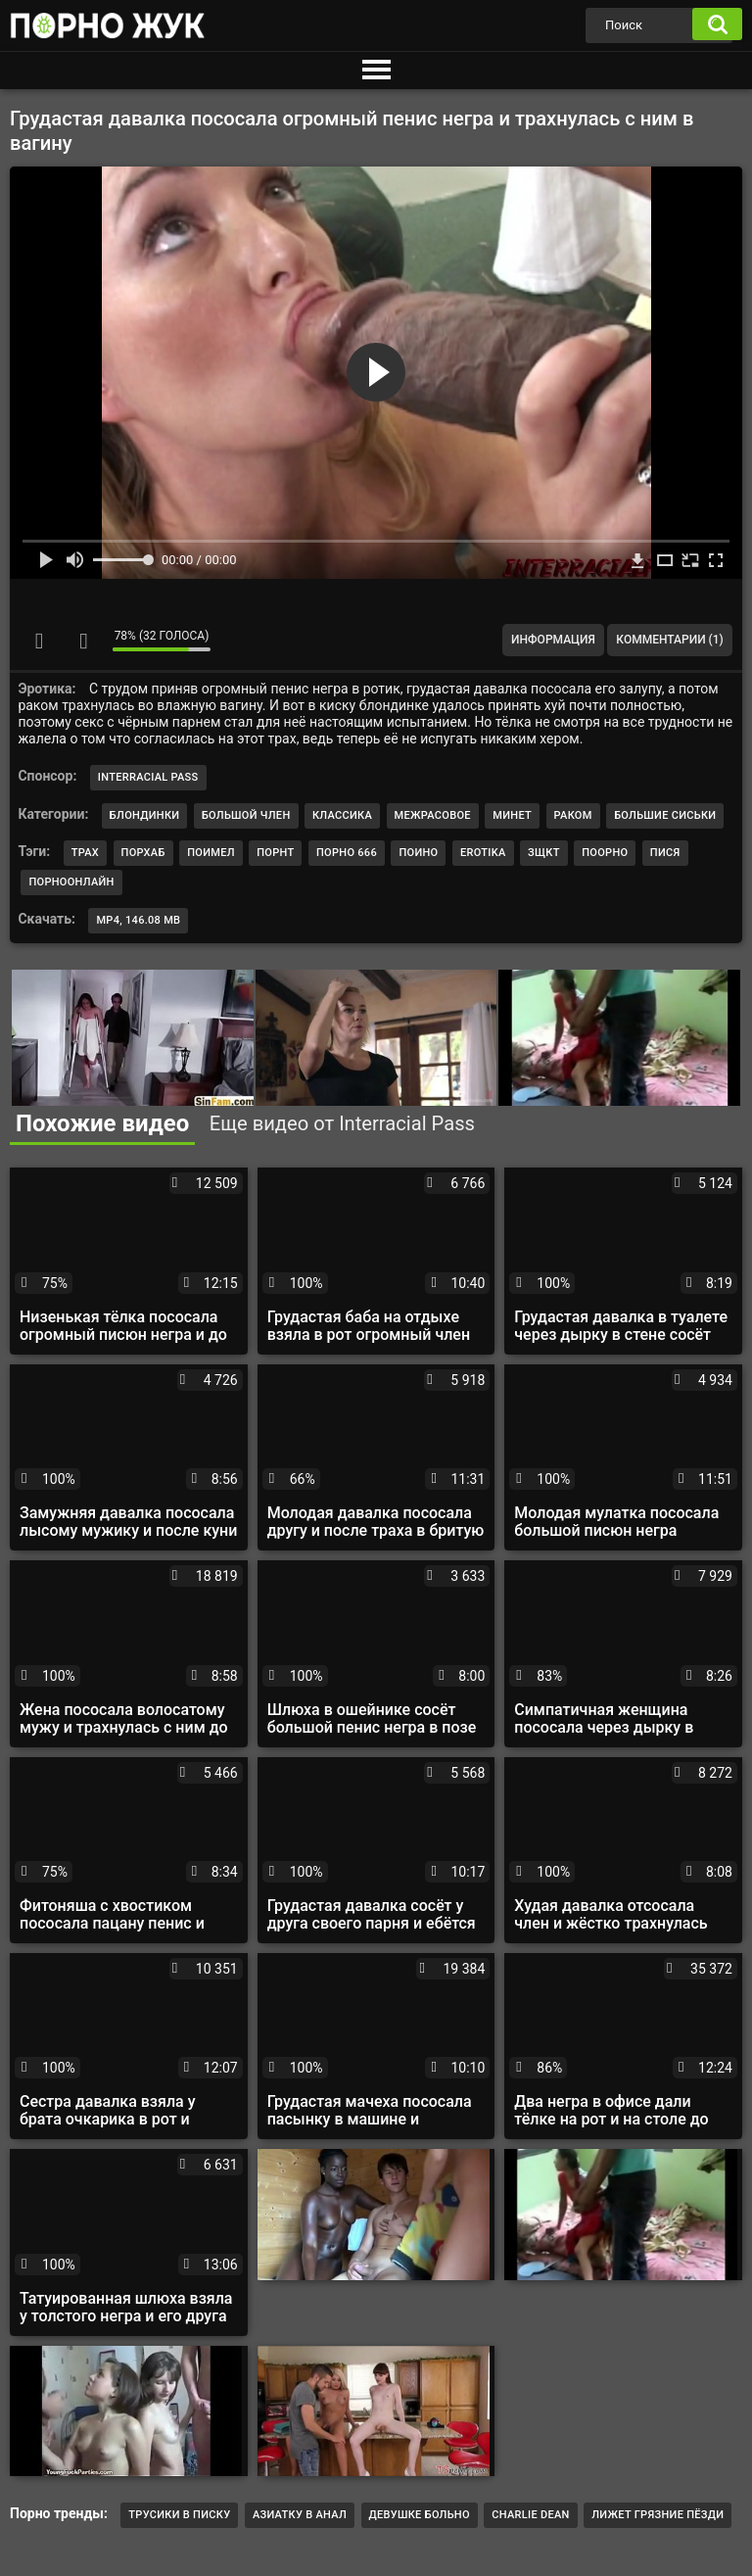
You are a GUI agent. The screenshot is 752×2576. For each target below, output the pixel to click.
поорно (605, 852)
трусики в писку (179, 2514)
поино (418, 852)
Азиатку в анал (300, 2514)
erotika (483, 852)
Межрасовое (433, 815)
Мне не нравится (83, 640)
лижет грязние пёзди (657, 2514)
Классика (342, 815)
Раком (573, 815)
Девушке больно (419, 2514)
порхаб (143, 852)
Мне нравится (39, 640)
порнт (275, 852)
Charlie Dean (530, 2514)
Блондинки (145, 815)
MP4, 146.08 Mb (138, 920)
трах (85, 852)
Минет (512, 815)
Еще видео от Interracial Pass (342, 1123)
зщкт (544, 852)
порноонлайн (71, 882)
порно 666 (346, 852)
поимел (211, 852)
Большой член (246, 815)
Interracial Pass (148, 777)
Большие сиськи (665, 815)
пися (665, 852)
